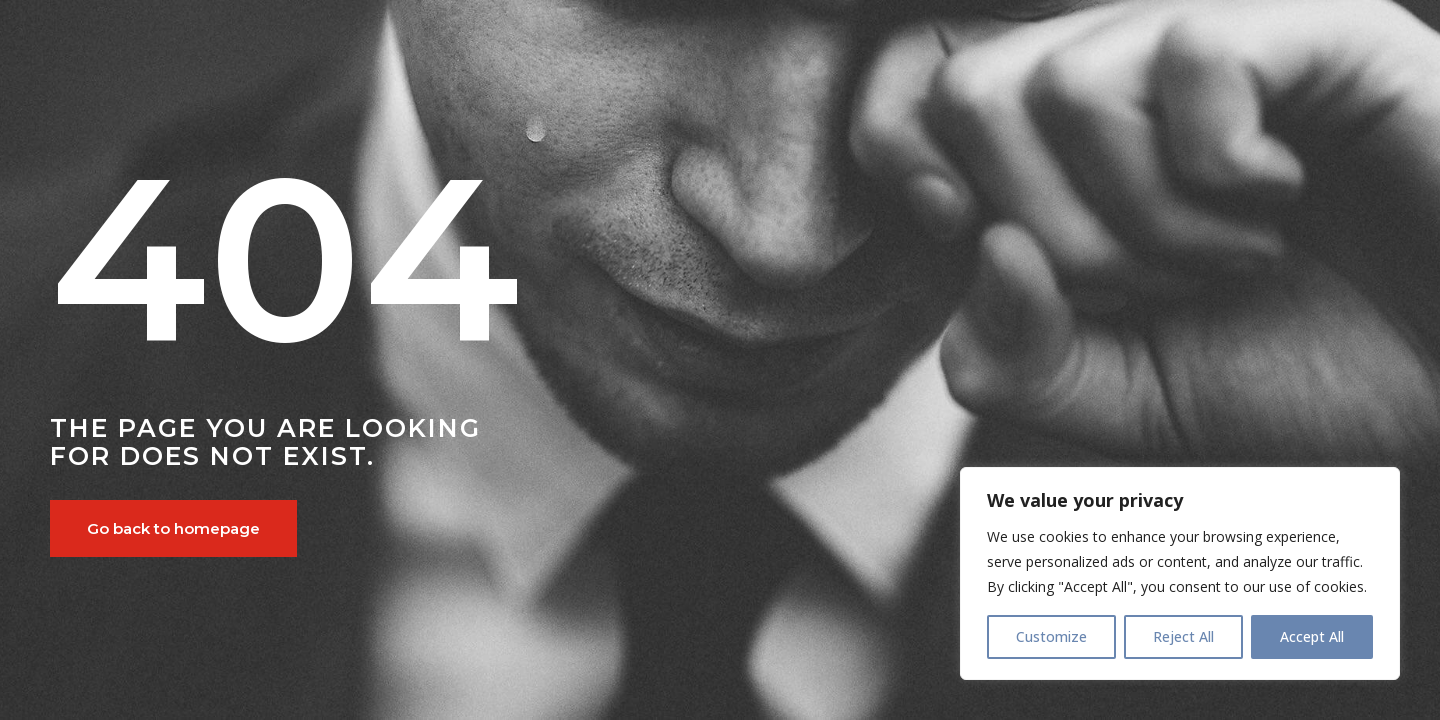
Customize (1051, 636)
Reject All (1183, 636)
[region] (1180, 573)
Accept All (1312, 636)
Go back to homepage (173, 528)
